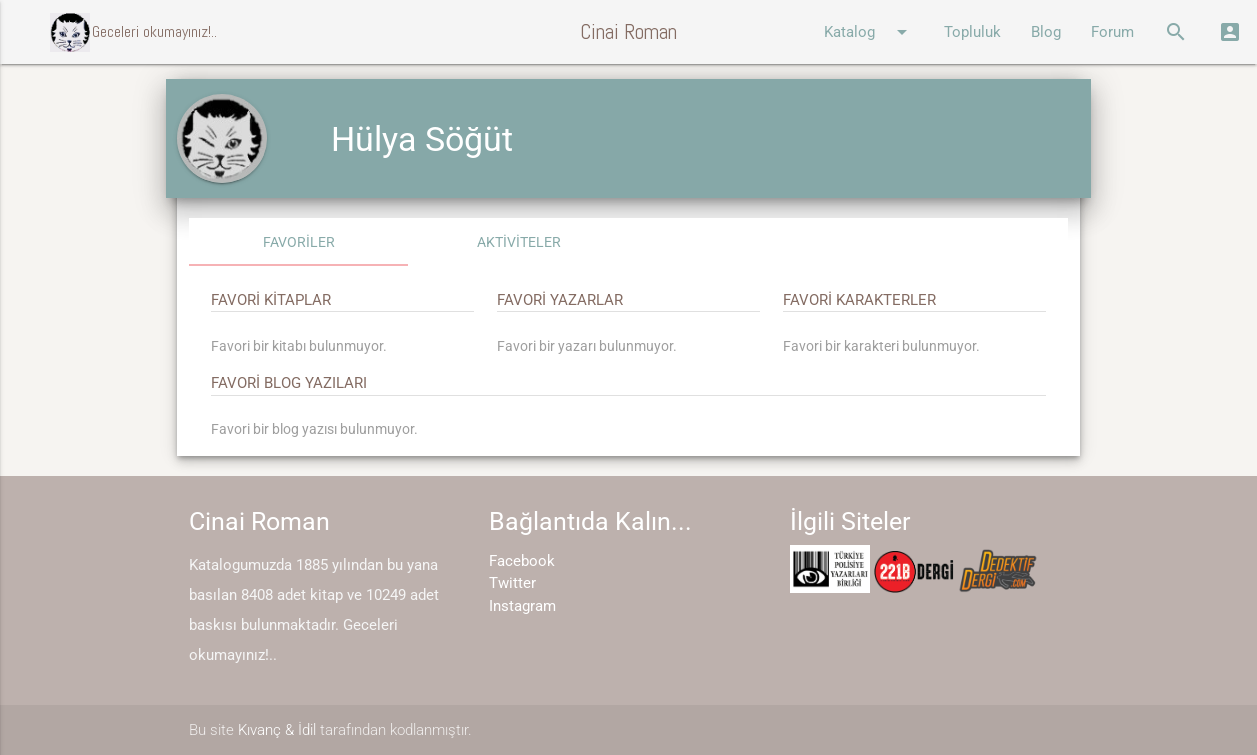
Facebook (522, 561)
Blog (1046, 32)
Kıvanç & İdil (277, 730)
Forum (1112, 32)
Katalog (869, 32)
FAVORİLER (299, 242)
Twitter (512, 583)
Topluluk (972, 32)
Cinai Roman (628, 31)
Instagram (522, 606)
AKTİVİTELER (519, 242)
